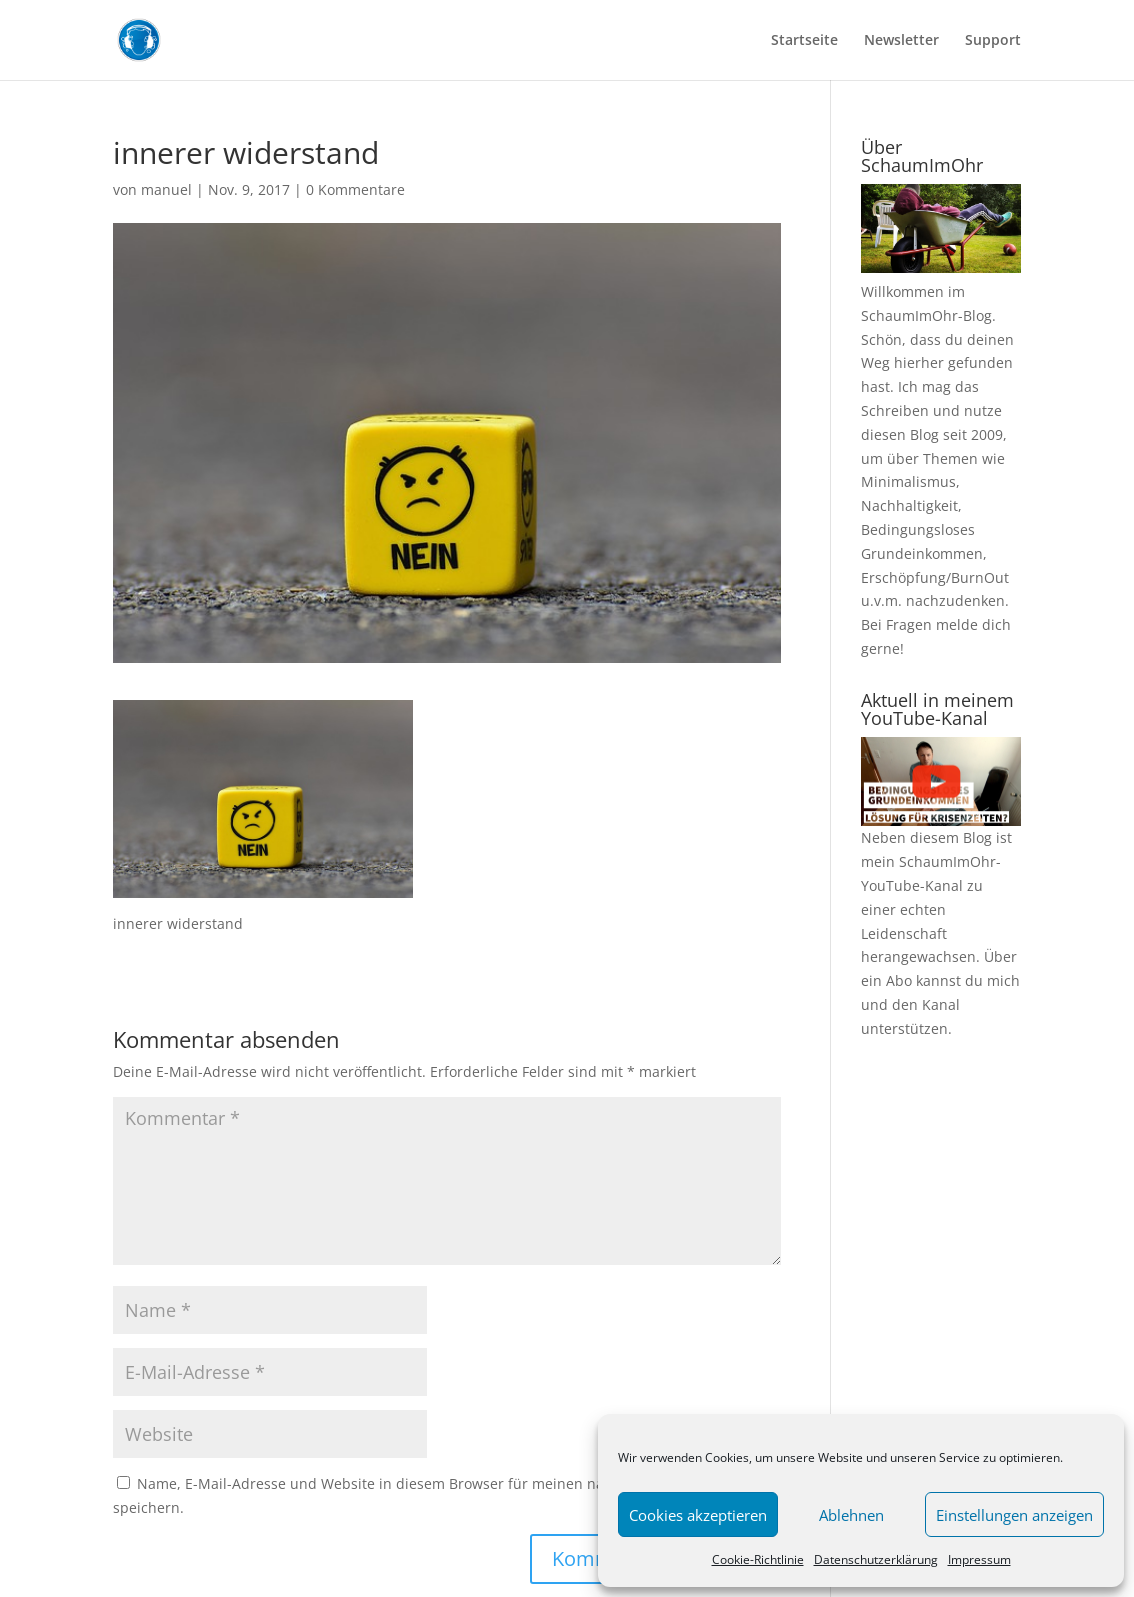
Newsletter (901, 41)
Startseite (804, 41)
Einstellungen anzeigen (1014, 1515)
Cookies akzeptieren (698, 1515)
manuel (166, 189)
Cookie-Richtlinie (758, 1559)
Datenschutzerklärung (876, 1559)
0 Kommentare (355, 189)
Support (993, 41)
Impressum (979, 1559)
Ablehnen (851, 1515)
